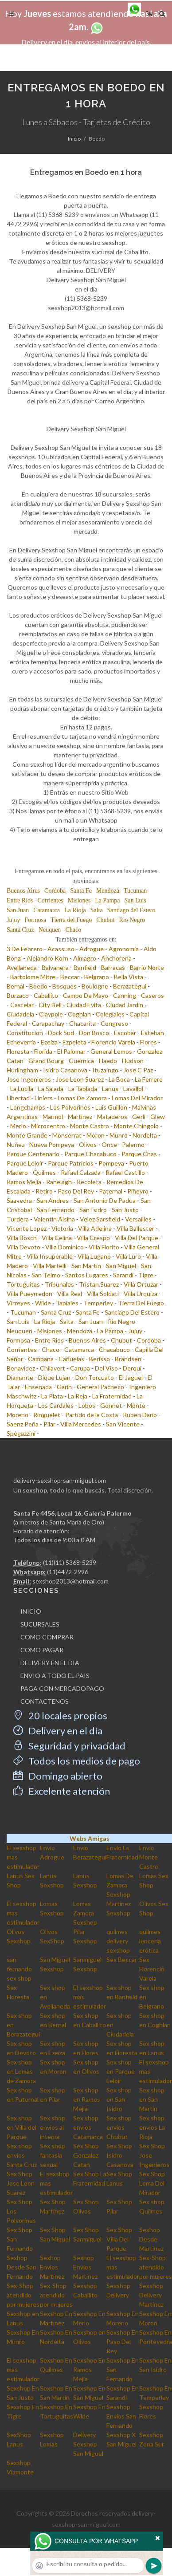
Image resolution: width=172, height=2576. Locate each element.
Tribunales (59, 1284)
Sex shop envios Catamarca (88, 2127)
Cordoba (55, 890)
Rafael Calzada (81, 1172)
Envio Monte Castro (148, 1857)
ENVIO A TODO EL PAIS (55, 1675)
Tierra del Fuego (71, 920)
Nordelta (145, 1135)
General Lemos (111, 1051)
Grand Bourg (46, 1060)
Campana (41, 1359)
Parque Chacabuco (90, 1154)
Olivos (88, 1144)
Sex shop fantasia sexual (52, 2155)
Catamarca (46, 910)
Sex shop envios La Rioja (152, 2127)
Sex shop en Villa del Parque (21, 2127)
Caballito (46, 995)
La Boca (119, 1079)
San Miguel (121, 1265)
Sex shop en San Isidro (119, 2099)
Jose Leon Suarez (80, 1079)
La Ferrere (149, 1079)
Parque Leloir (25, 1163)
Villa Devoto (23, 1247)
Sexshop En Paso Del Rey (122, 2341)
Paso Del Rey (76, 1191)
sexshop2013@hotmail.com (70, 1581)
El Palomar (71, 1051)
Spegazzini (21, 1433)
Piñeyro (138, 1191)
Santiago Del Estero (132, 1312)
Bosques (64, 986)
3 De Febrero (25, 949)
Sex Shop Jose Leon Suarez (21, 2183)
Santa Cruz (20, 929)
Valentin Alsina (54, 1219)
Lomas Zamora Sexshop (85, 1913)
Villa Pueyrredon (29, 1293)
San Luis (135, 900)
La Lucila (21, 1088)
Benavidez (21, 1368)
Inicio (74, 138)
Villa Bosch (22, 1237)
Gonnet (111, 1405)
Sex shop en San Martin (151, 2099)
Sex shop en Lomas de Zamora (21, 2071)
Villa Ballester (135, 1228)
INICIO (30, 1611)
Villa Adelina (95, 1228)
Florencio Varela (113, 1042)
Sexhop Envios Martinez (52, 2267)
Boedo (38, 986)
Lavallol (133, 1088)
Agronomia (124, 949)
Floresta (18, 1051)
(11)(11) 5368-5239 (69, 1562)
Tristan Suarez (99, 1284)
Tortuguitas (23, 1284)
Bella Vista (128, 977)
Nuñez (15, 1144)
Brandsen (128, 1359)
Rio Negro (132, 920)
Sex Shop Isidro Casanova (119, 2155)
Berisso (99, 1359)
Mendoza (107, 890)
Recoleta (89, 1182)
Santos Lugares (86, 1275)
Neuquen (50, 929)
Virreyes (18, 1303)
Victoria (62, 1228)
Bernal (15, 986)
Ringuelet (46, 1414)
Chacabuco (114, 1349)
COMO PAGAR (41, 1650)
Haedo (108, 1060)
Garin (64, 1386)
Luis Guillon (111, 1107)
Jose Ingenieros (29, 1079)
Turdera (18, 1219)
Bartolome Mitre (32, 977)
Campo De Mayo (85, 995)
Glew (157, 1116)
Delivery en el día (57, 1731)
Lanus (110, 1088)
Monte (136, 1405)
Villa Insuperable (50, 1256)
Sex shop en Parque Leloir (120, 2071)
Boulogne (95, 986)
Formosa (35, 920)
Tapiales (67, 1303)
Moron (95, 1135)
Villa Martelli (49, 1265)
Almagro (84, 958)
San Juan (18, 910)
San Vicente (123, 1424)
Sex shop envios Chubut (119, 2127)
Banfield (85, 967)
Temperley (98, 1303)
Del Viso (106, 1368)
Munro (118, 1135)
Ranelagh (59, 1182)
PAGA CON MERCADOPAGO (62, 1688)
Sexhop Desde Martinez (151, 2239)
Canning (124, 995)
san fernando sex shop (19, 1969)
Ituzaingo (105, 1070)
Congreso (114, 1023)
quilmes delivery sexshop (118, 1941)
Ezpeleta (74, 1042)
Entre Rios (20, 900)
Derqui (132, 1368)
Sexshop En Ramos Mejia (89, 2369)
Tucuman (135, 890)
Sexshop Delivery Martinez (151, 2295)
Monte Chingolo (136, 1126)
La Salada (50, 1088)
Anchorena (116, 958)
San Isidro (93, 1209)
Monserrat (67, 1135)
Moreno (17, 1414)
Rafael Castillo (125, 1172)
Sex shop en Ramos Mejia (86, 2099)
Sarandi (123, 1275)
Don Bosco (94, 1032)
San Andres (53, 1200)
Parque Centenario (33, 1154)
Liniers (44, 1098)
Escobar (125, 1032)
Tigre (145, 1275)
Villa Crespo (93, 1237)
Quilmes (44, 1172)
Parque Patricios (71, 1163)
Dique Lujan (54, 1377)
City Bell (50, 1004)
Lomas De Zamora (82, 1098)
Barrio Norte (147, 967)
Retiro (44, 1191)
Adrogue (91, 949)
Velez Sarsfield (100, 1219)
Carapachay (48, 1023)
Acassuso (60, 949)
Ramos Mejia (24, 1182)
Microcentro (48, 1126)
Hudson (133, 1060)
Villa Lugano (94, 1256)
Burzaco (18, 995)
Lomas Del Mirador (137, 1098)
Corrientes (50, 900)
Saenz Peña (23, 1424)
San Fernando (55, 1209)
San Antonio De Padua (105, 1200)
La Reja (77, 1396)
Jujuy (13, 920)
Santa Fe (81, 890)
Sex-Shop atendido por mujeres (155, 2267)
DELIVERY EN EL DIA (49, 1662)
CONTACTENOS (44, 1701)
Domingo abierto (57, 1776)
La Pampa (107, 900)
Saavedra (19, 1200)
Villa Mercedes (80, 1424)
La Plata (52, 1396)
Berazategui (129, 986)
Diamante (20, 1377)
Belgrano (96, 977)
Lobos (86, 1405)
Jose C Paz (138, 1070)
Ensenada (38, 1386)
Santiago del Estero (131, 910)
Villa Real (69, 1293)
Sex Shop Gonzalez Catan (86, 2155)
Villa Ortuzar (141, 1284)
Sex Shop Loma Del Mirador (152, 2183)
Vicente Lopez (27, 1228)
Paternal (110, 1191)
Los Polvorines (70, 1107)
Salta (96, 910)
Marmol (53, 1116)
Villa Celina (57, 1237)
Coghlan (79, 1014)
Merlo (18, 1126)
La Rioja (75, 910)
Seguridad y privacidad (69, 1746)
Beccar (69, 977)
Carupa (80, 1368)
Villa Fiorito (104, 1247)
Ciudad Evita (83, 1004)
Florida (43, 1051)
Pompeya (111, 1163)
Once (109, 1144)
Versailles (138, 1219)
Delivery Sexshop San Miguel (88, 2444)
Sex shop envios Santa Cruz (22, 2155)
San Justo (125, 1209)
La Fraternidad (112, 1396)
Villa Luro (128, 1256)
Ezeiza (49, 1042)
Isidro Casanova (65, 1070)
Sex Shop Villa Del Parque (119, 2239)
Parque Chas (139, 1154)
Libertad (18, 1098)
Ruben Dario (140, 1414)
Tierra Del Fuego (141, 1303)
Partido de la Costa (91, 1414)
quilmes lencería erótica (150, 1941)
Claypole (51, 1014)
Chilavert (52, 1368)
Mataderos (112, 1116)
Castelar (22, 1004)
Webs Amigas (89, 1838)
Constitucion (25, 1032)
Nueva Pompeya (51, 1144)
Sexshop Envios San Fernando (121, 2416)
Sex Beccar (121, 1959)
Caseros (152, 995)
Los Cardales (56, 1405)
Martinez (80, 1116)
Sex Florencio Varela (151, 1969)
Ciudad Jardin (124, 1004)
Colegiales (110, 1014)
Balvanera (55, 967)
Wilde (43, 1303)
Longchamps (27, 1107)
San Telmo (45, 1275)
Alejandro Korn (47, 958)
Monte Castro (89, 1126)
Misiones (79, 900)
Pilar (49, 1424)
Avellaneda (22, 967)
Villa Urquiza (140, 1293)
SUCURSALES (39, 1624)
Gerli (138, 1116)
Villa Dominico (64, 1247)
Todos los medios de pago (76, 1761)
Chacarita (82, 1023)
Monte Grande (27, 1135)
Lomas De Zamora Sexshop (119, 1885)
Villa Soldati (103, 1293)
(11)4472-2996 (67, 1572)
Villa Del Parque (136, 1237)
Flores (148, 1042)
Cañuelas (71, 1359)
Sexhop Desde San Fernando (21, 2267)
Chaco (73, 929)
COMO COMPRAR (47, 1637)
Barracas (113, 967)
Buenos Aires (23, 890)
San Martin (86, 1265)
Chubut (105, 920)
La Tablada (82, 1088)
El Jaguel (131, 1377)
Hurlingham (22, 1070)
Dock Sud (61, 1032)
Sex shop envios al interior (52, 2127)
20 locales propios (60, 1715)
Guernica (81, 1060)
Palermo (133, 1144)
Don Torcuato (94, 1377)
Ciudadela (20, 1014)
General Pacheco (100, 1386)
